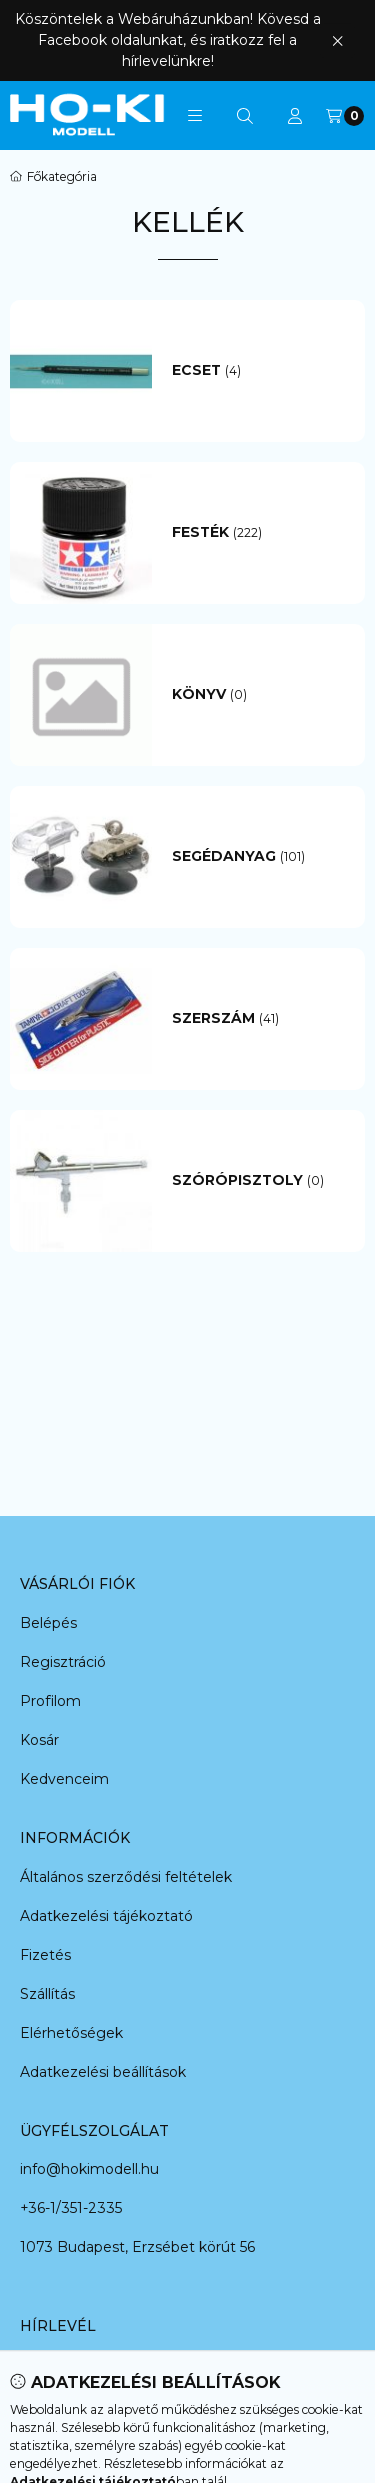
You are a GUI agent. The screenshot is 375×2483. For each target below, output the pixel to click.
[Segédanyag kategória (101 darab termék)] (259, 857)
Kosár (39, 1740)
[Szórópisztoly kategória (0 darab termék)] (259, 1181)
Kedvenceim (64, 1779)
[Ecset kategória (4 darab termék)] (259, 371)
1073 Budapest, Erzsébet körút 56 (137, 2247)
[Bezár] (337, 40)
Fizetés (45, 1955)
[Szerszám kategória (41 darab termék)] (259, 1019)
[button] (195, 116)
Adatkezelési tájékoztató (106, 1916)
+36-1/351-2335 (71, 2208)
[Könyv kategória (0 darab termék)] (259, 695)
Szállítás (47, 1994)
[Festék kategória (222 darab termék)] (259, 533)
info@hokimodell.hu (89, 2169)
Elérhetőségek (71, 2033)
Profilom (50, 1701)
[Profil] (295, 116)
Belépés (48, 1623)
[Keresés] (245, 116)
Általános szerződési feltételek (126, 1877)
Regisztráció (63, 1662)
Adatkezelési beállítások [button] (103, 2072)
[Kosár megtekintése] (345, 116)
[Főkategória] (53, 177)
